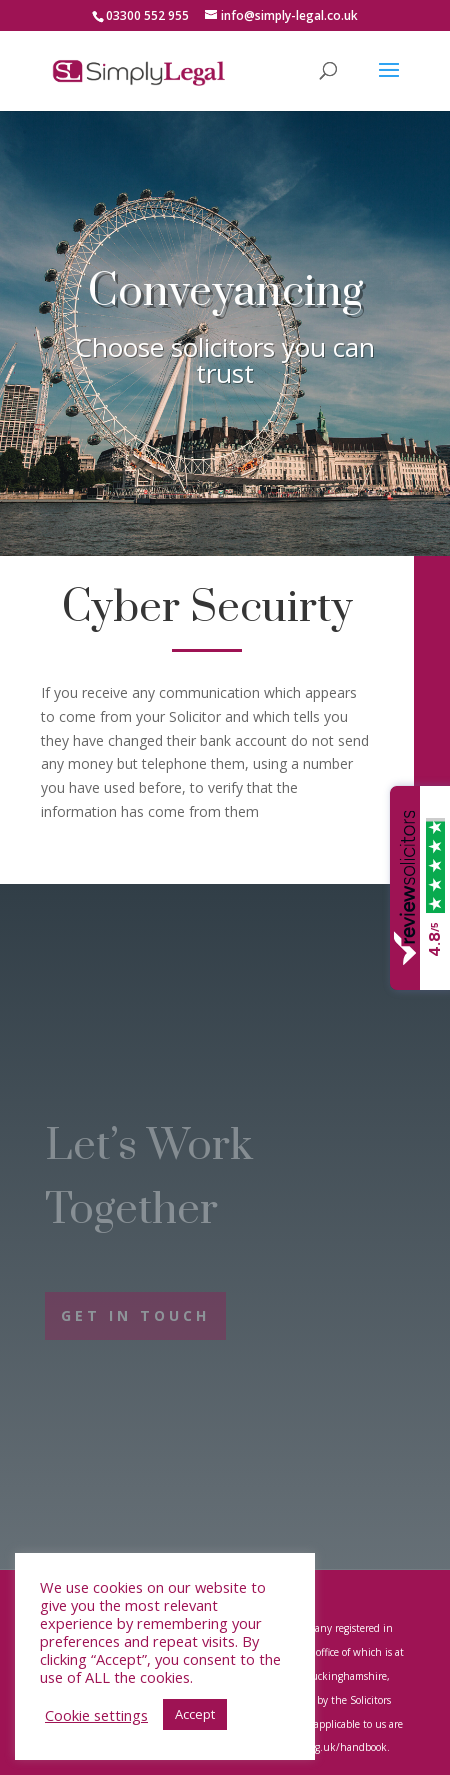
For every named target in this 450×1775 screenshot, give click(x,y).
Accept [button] (195, 1714)
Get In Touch (135, 1315)
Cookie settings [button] (96, 1715)
